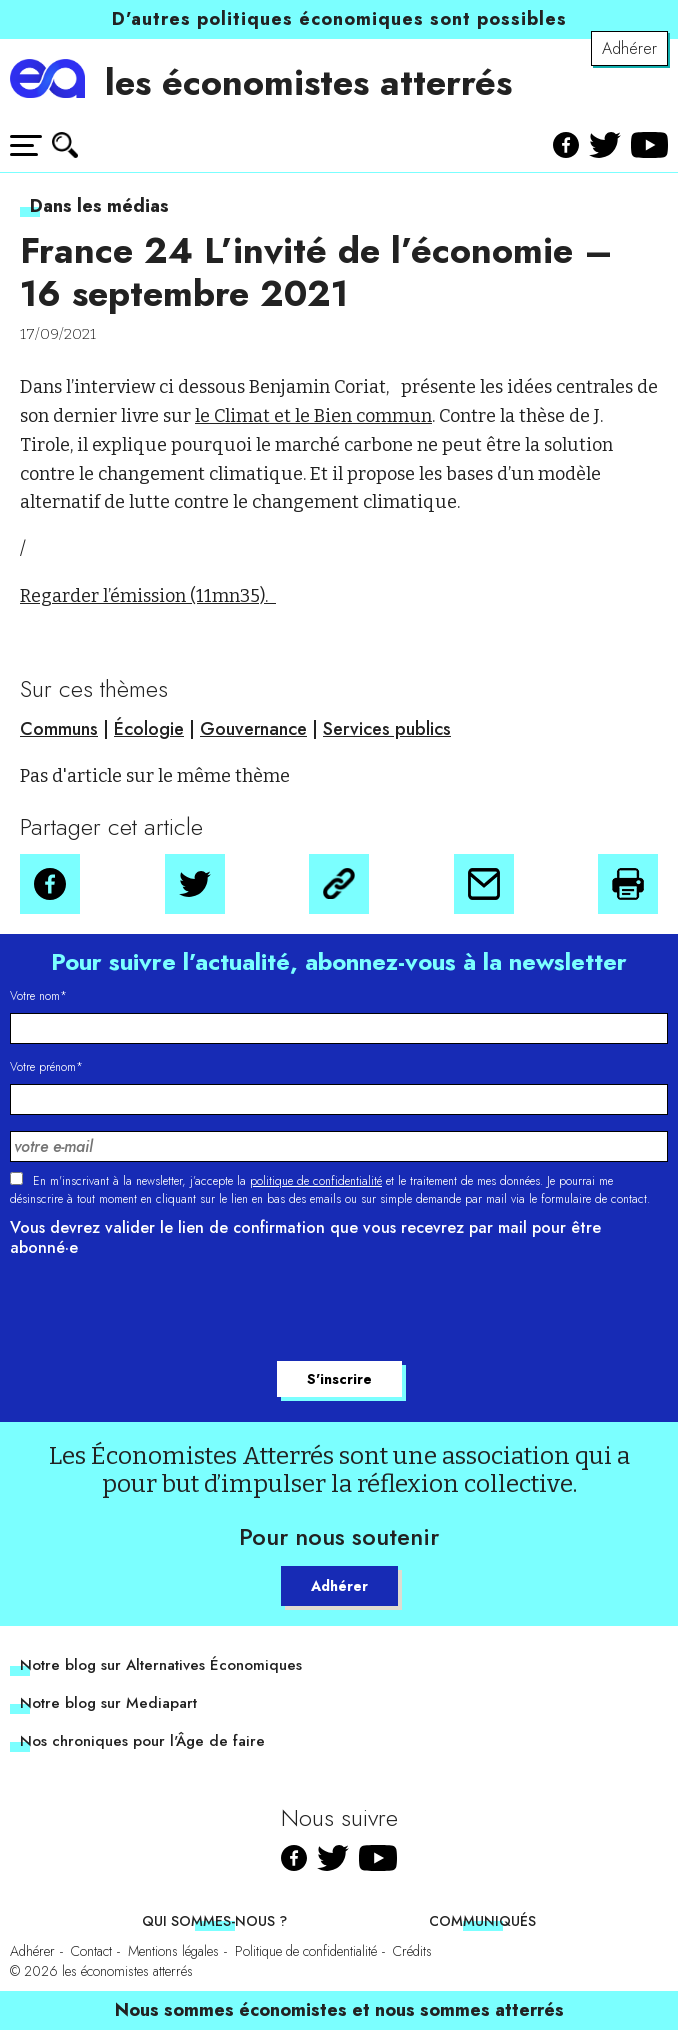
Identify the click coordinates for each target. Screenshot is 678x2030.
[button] (50, 884)
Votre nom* (38, 996)
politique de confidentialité (316, 1181)
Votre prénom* (46, 1067)
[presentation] (162, 1312)
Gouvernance (253, 729)
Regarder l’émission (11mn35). (148, 596)
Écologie (149, 729)
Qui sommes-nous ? (214, 1921)
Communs (59, 729)
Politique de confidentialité (306, 1951)
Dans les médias (99, 206)
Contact (91, 1951)
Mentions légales (173, 1951)
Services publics (387, 729)
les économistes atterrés (308, 82)
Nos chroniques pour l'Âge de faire (142, 1741)
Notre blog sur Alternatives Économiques (161, 1665)
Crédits (412, 1951)
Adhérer (629, 48)
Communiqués (482, 1921)
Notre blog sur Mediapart (108, 1703)
